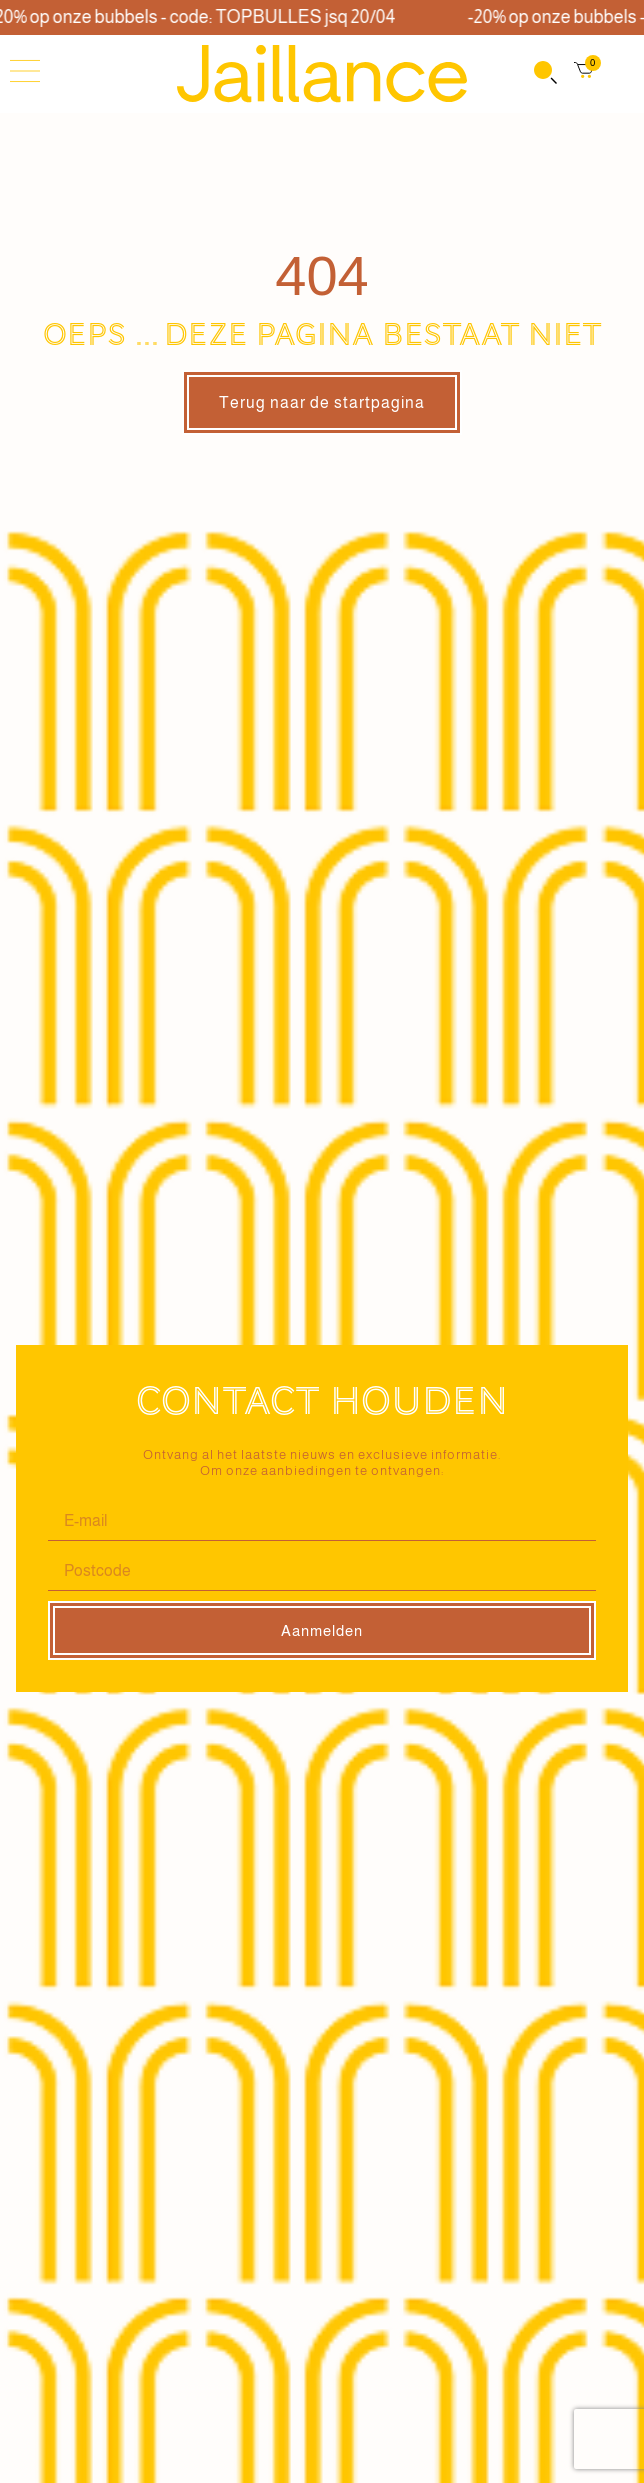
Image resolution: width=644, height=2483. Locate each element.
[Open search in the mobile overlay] (544, 74)
